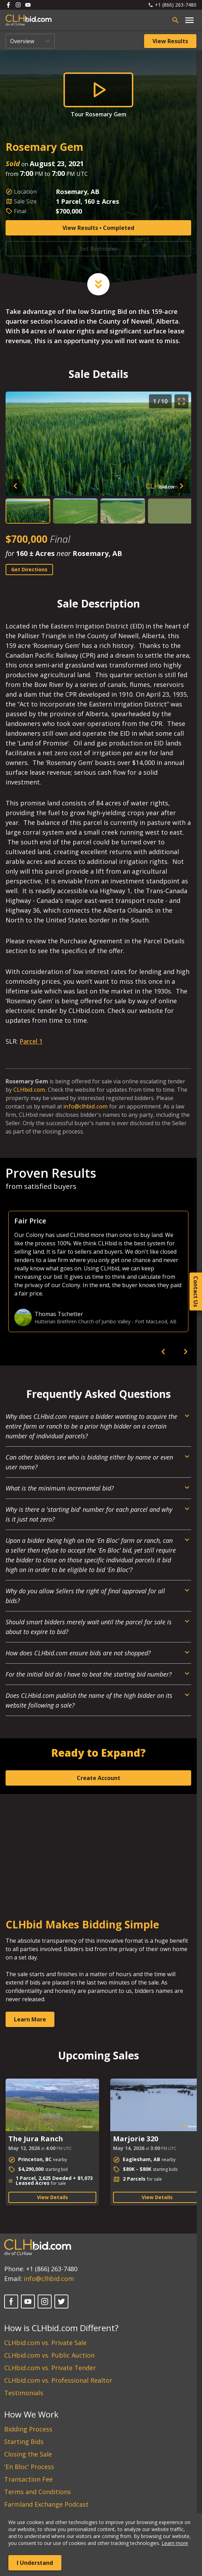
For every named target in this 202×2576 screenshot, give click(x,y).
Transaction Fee (28, 2479)
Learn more (175, 2543)
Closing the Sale (28, 2454)
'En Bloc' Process (29, 2466)
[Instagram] (45, 2301)
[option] (98, 1271)
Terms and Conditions (37, 2492)
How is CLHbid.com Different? (61, 2328)
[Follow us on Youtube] (28, 5)
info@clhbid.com (85, 1106)
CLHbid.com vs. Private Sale (45, 2342)
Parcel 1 (31, 1041)
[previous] (163, 1351)
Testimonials (23, 2393)
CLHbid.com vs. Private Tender (50, 2368)
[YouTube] (28, 2301)
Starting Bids (24, 2441)
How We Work (31, 2414)
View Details (52, 2197)
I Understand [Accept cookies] (35, 2563)
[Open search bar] (175, 20)
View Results (170, 41)
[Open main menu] (189, 20)
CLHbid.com (29, 1089)
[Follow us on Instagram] (18, 5)
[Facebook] (11, 2301)
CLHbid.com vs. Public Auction (49, 2355)
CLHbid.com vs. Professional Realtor (58, 2380)
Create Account (98, 1778)
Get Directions (29, 569)
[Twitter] (61, 2301)
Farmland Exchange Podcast (46, 2504)
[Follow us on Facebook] (8, 5)
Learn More (30, 2019)
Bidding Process (28, 2429)
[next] (185, 1351)
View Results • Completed (98, 228)
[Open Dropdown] (98, 1428)
